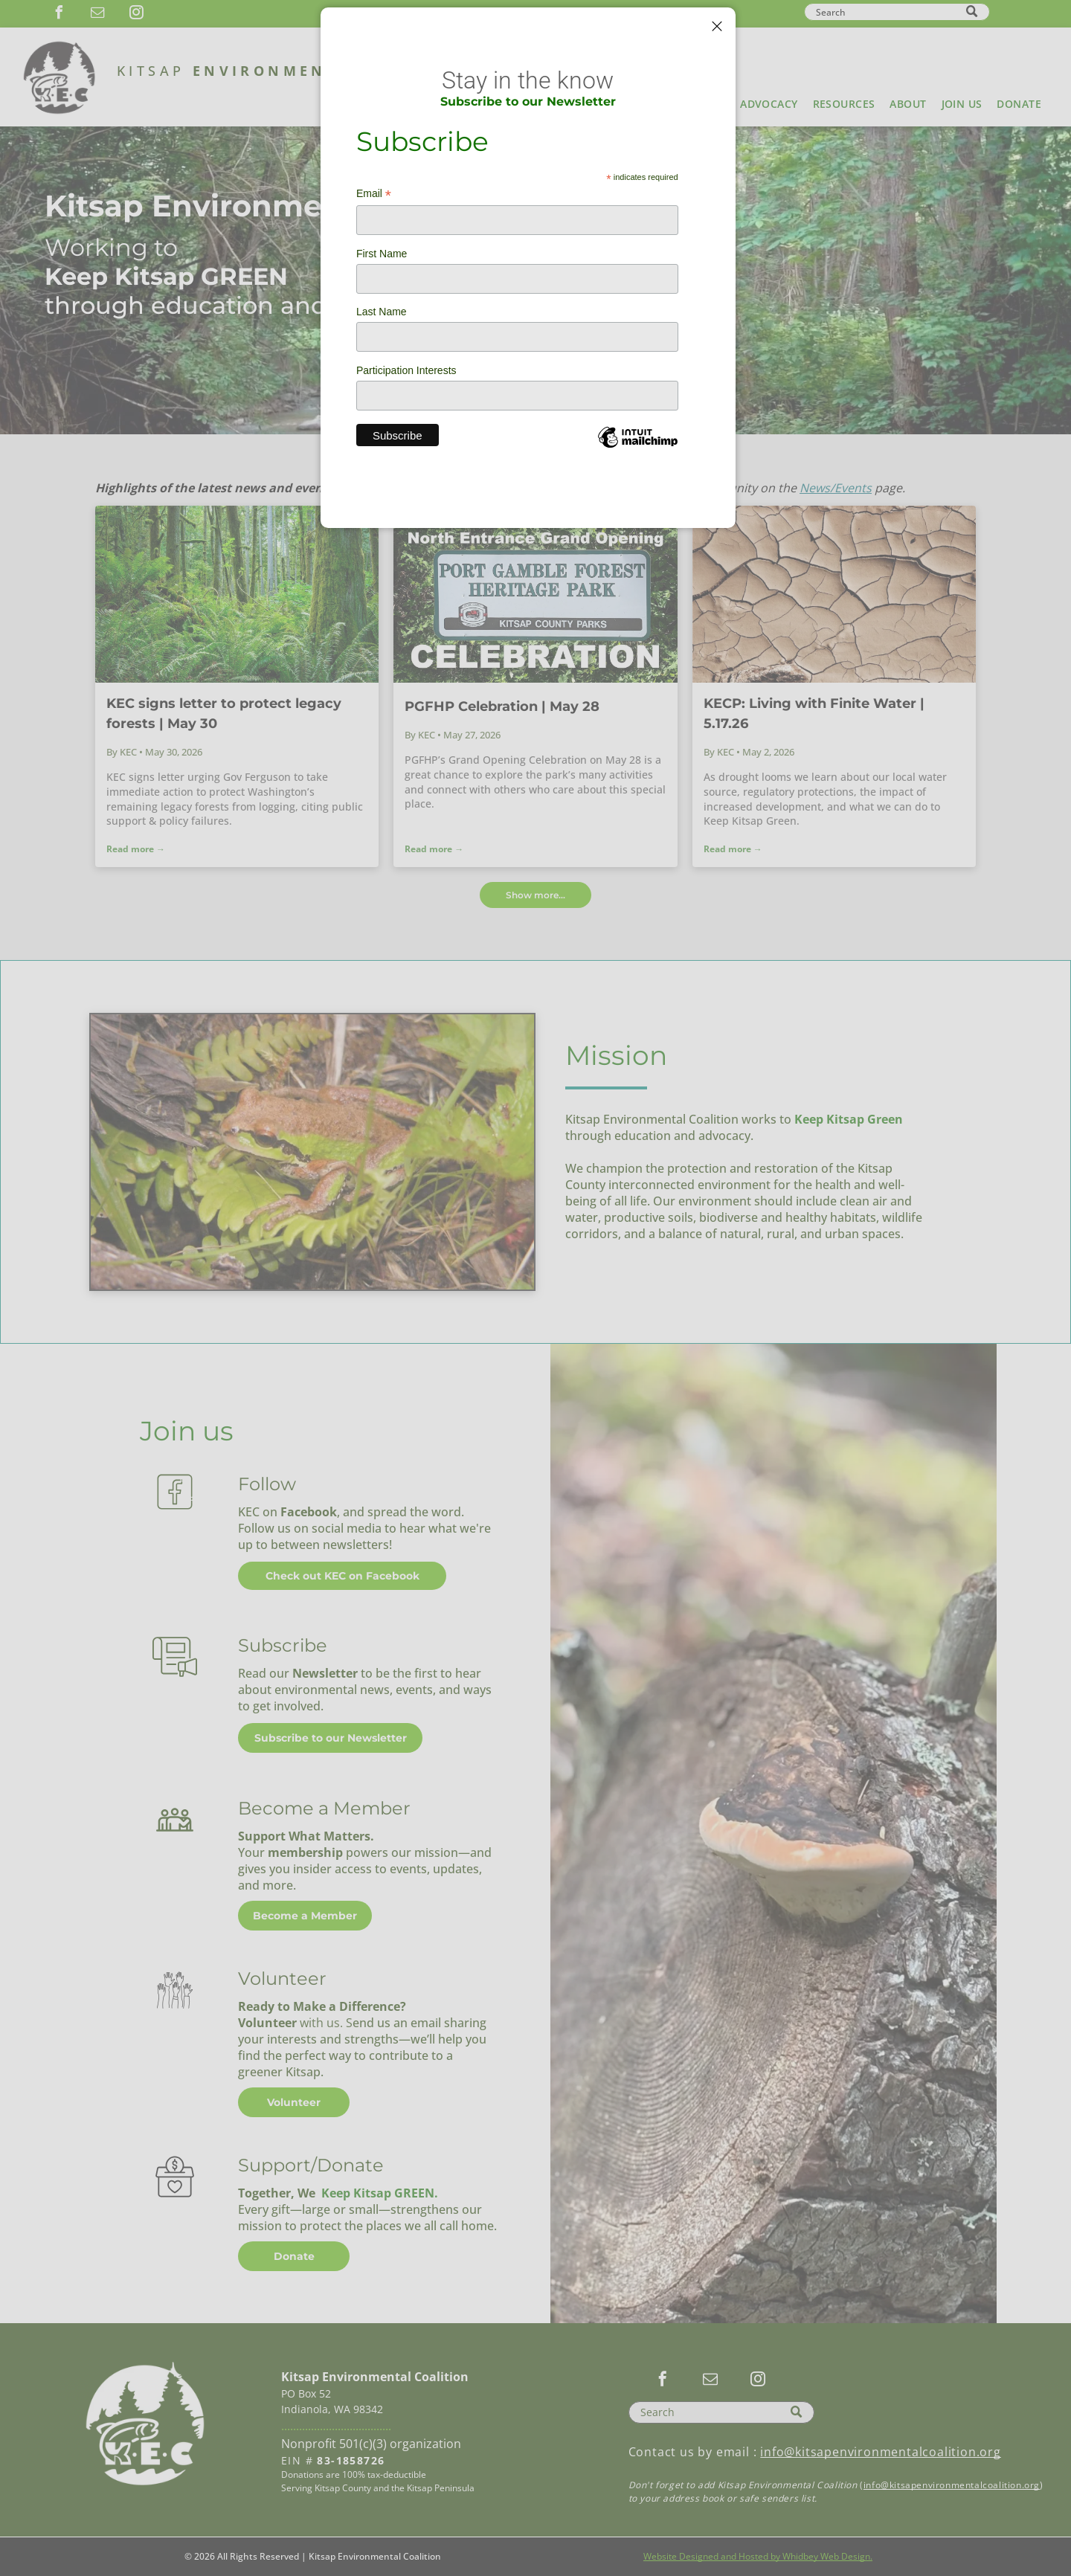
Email (373, 194)
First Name (381, 254)
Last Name (381, 312)
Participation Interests (406, 370)
